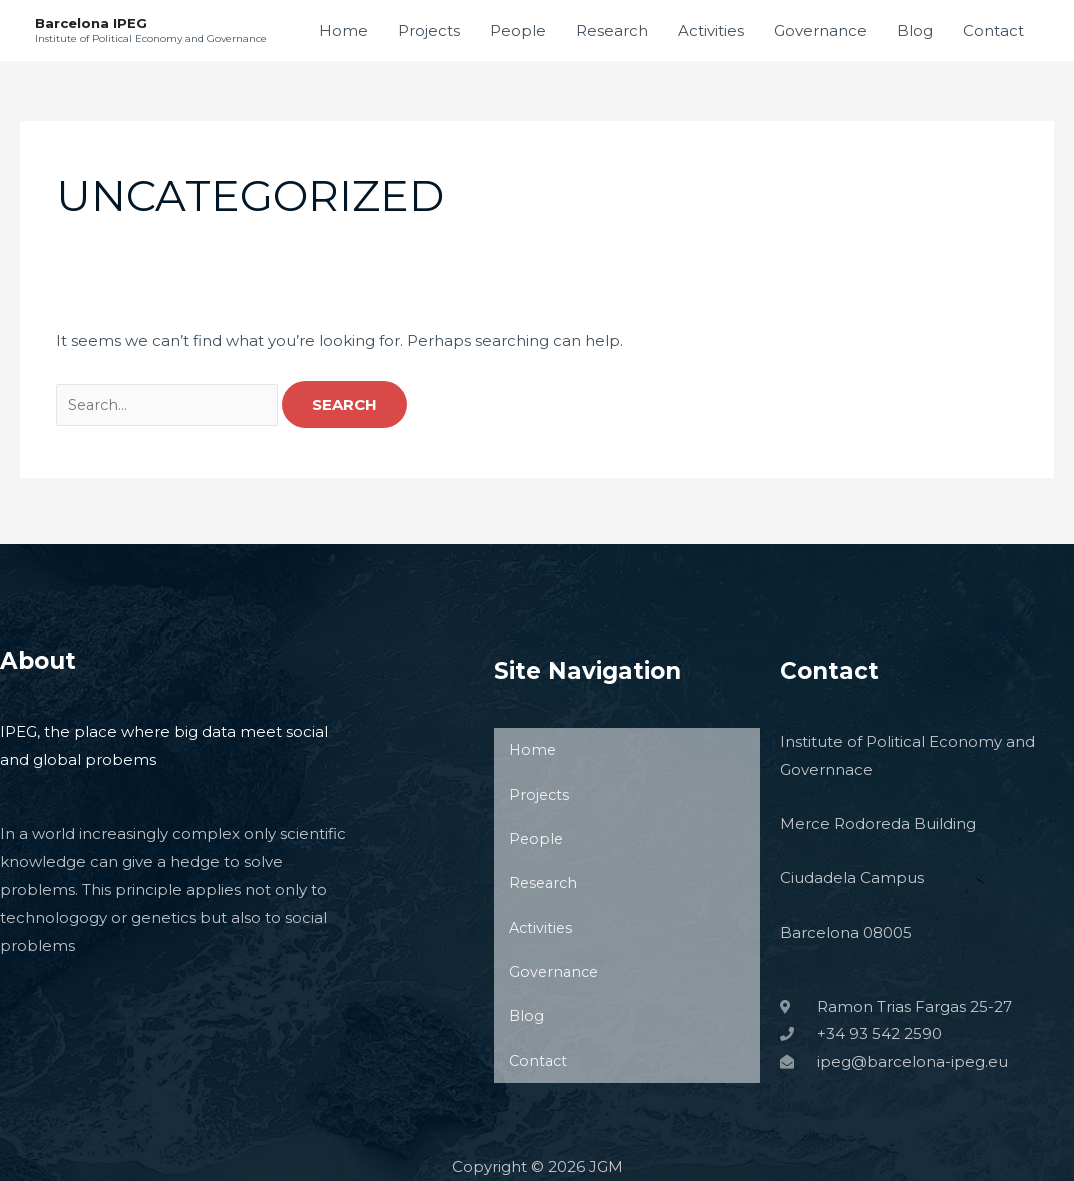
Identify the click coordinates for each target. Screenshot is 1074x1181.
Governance (820, 30)
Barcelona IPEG (93, 23)
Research (612, 30)
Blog (915, 30)
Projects (429, 30)
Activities (711, 30)
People (518, 30)
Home (343, 30)
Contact (993, 30)
